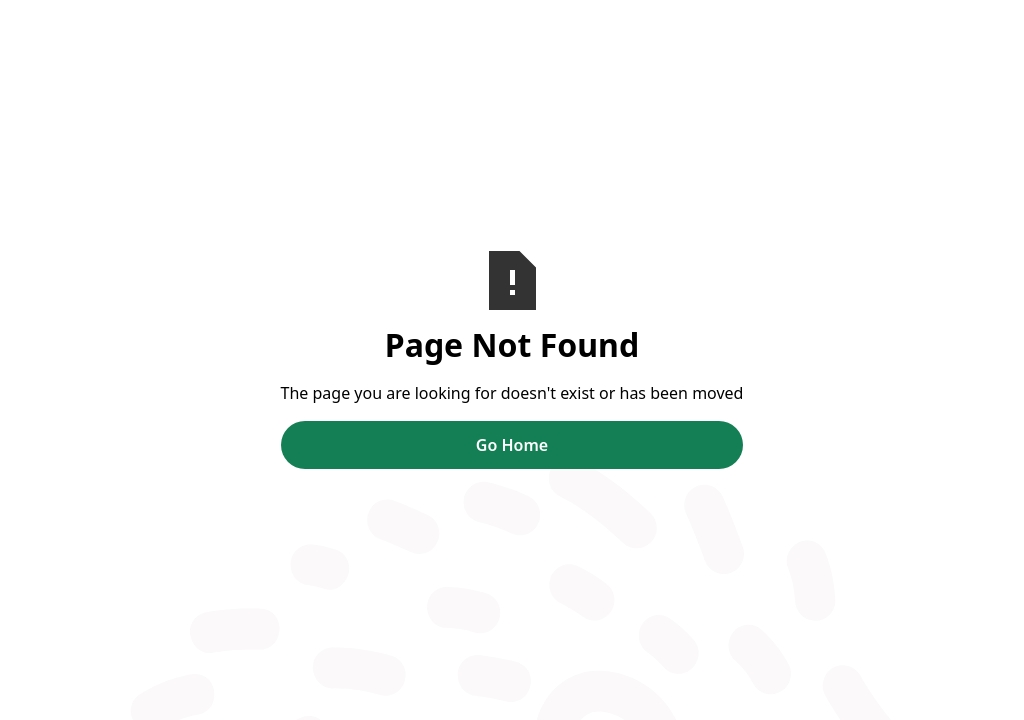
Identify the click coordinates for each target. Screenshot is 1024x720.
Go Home (512, 445)
